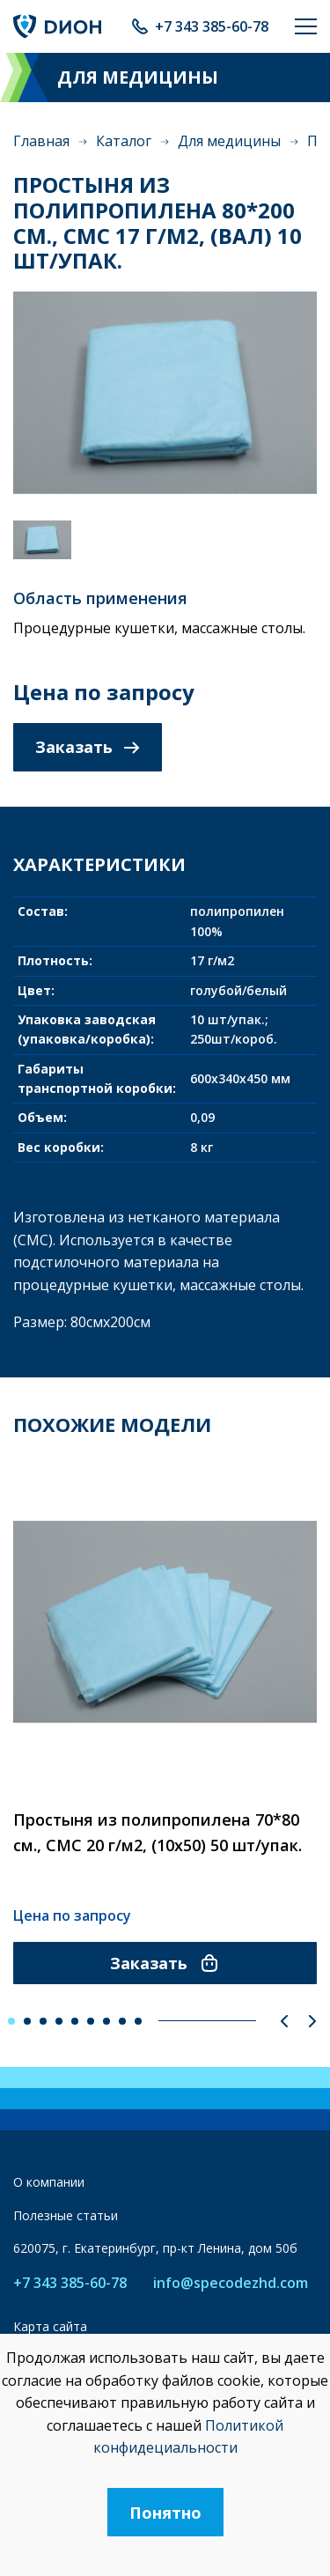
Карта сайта (50, 2326)
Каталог (123, 141)
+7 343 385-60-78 (211, 26)
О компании (48, 2182)
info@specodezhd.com (230, 2283)
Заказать (87, 746)
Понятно (165, 2512)
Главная (41, 141)
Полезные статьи (65, 2215)
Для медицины (229, 141)
